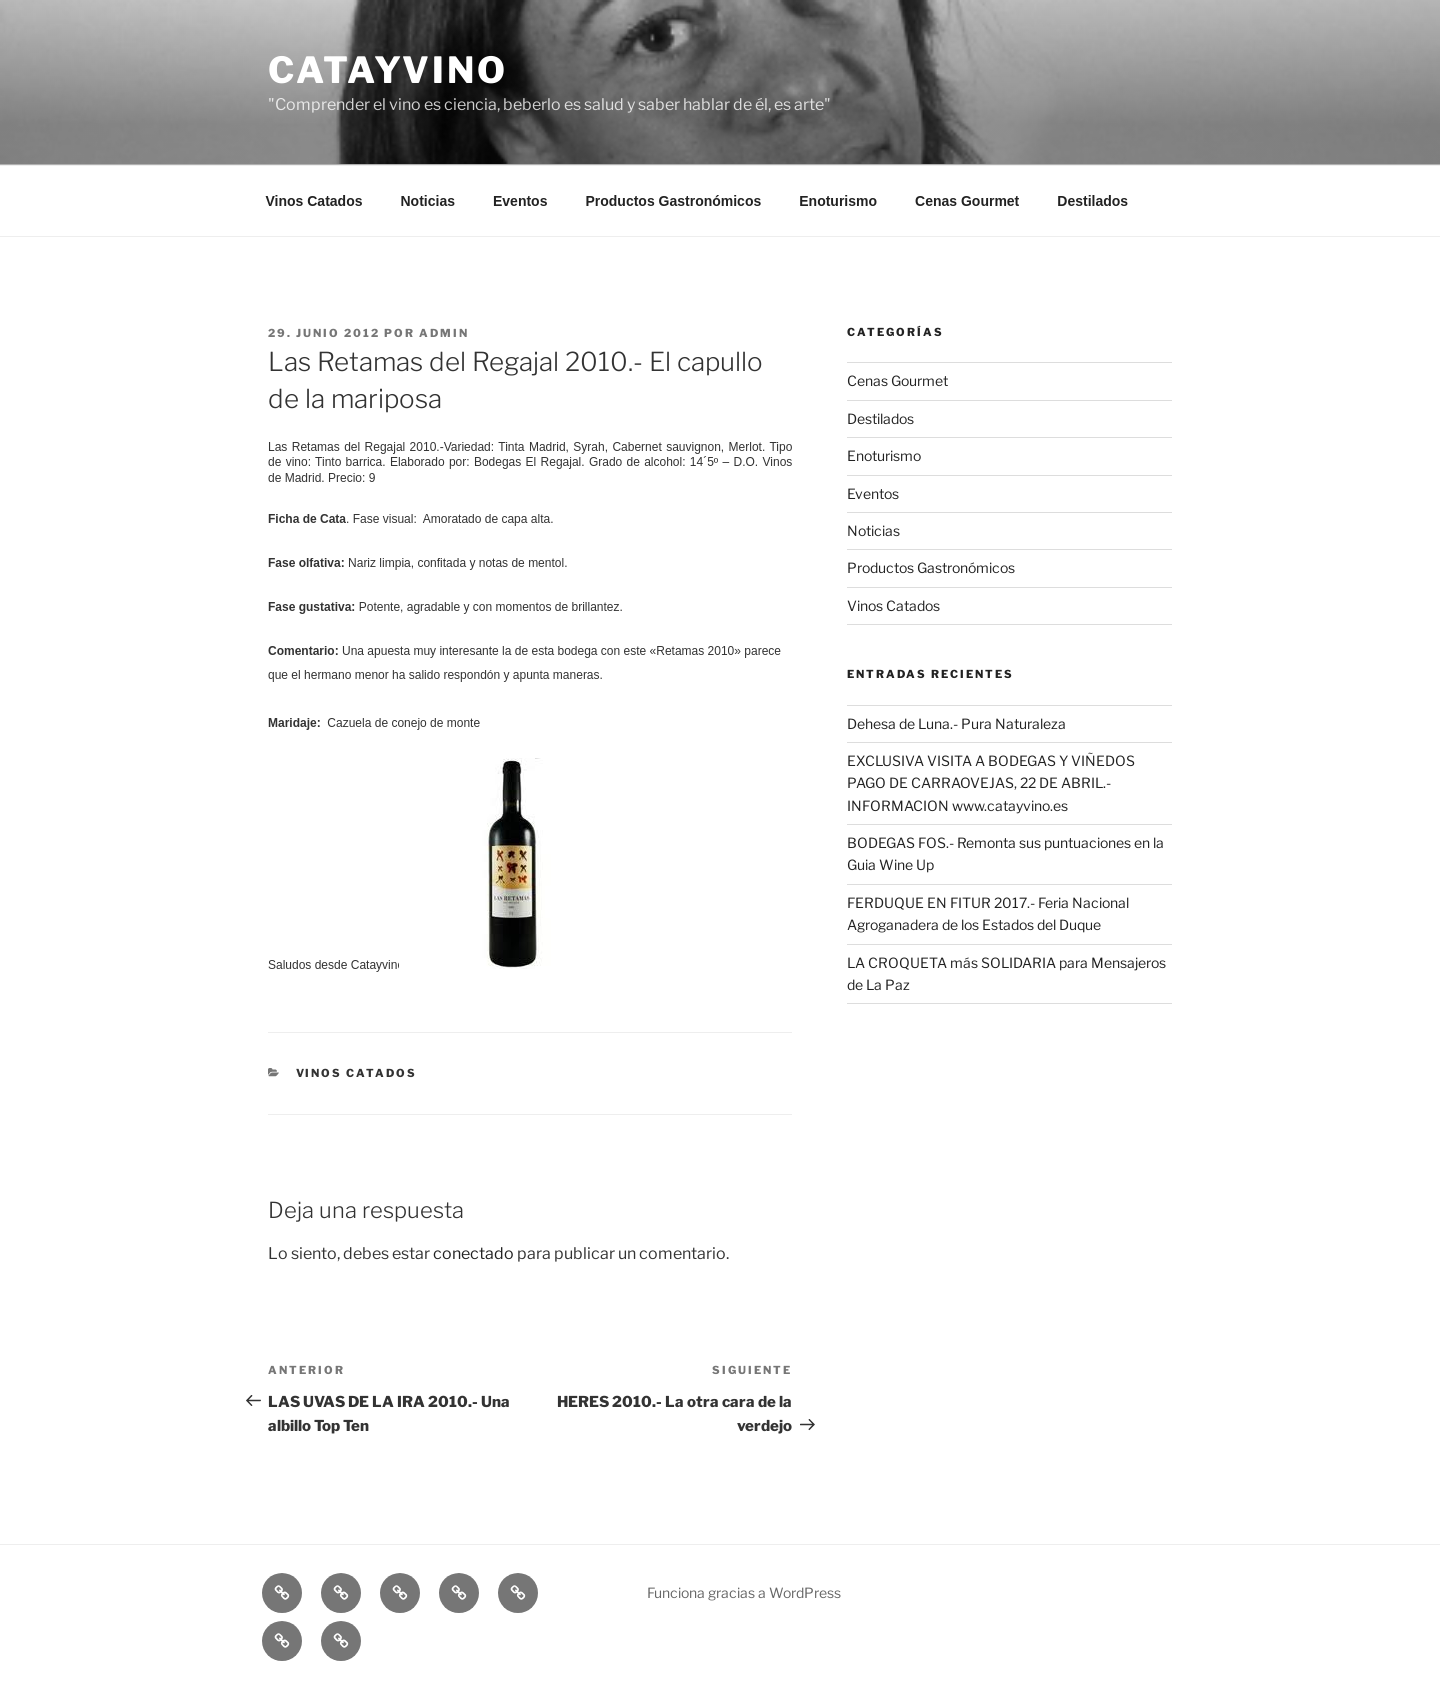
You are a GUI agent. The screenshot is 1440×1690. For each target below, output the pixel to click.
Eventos (520, 201)
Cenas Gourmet (967, 201)
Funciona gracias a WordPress (744, 1592)
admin (444, 333)
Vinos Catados (314, 201)
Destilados (1092, 201)
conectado (473, 1253)
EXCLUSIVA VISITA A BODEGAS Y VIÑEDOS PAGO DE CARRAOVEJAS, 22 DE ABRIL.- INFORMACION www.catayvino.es (991, 783)
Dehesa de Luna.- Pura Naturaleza (956, 723)
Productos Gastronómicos (673, 201)
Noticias (428, 201)
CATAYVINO (388, 70)
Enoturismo (838, 201)
